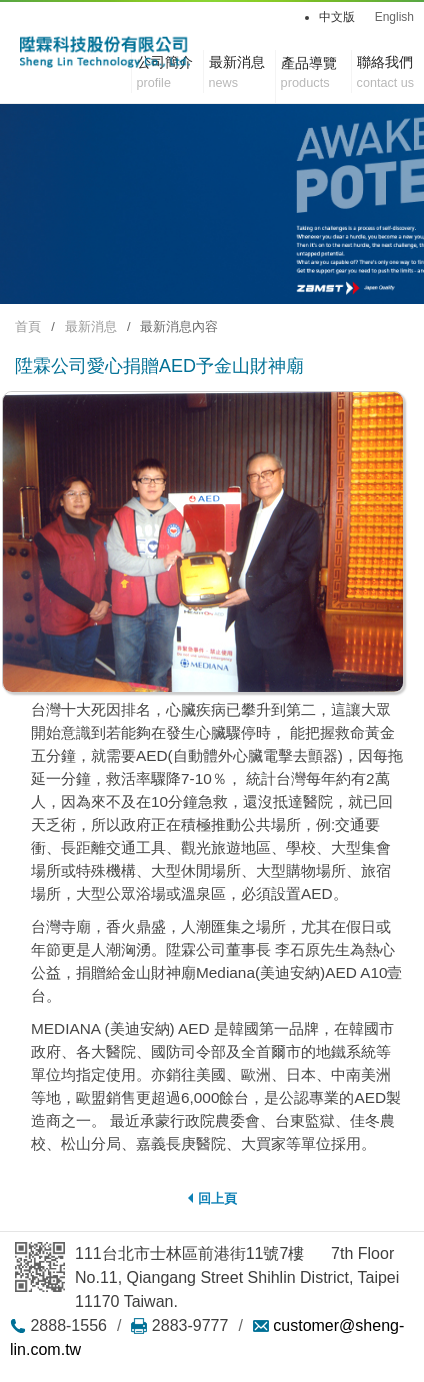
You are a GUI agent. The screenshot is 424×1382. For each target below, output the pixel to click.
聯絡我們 (385, 73)
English (394, 17)
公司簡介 (165, 73)
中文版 (337, 17)
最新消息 (91, 326)
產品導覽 (309, 63)
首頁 (28, 326)
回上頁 (212, 1198)
